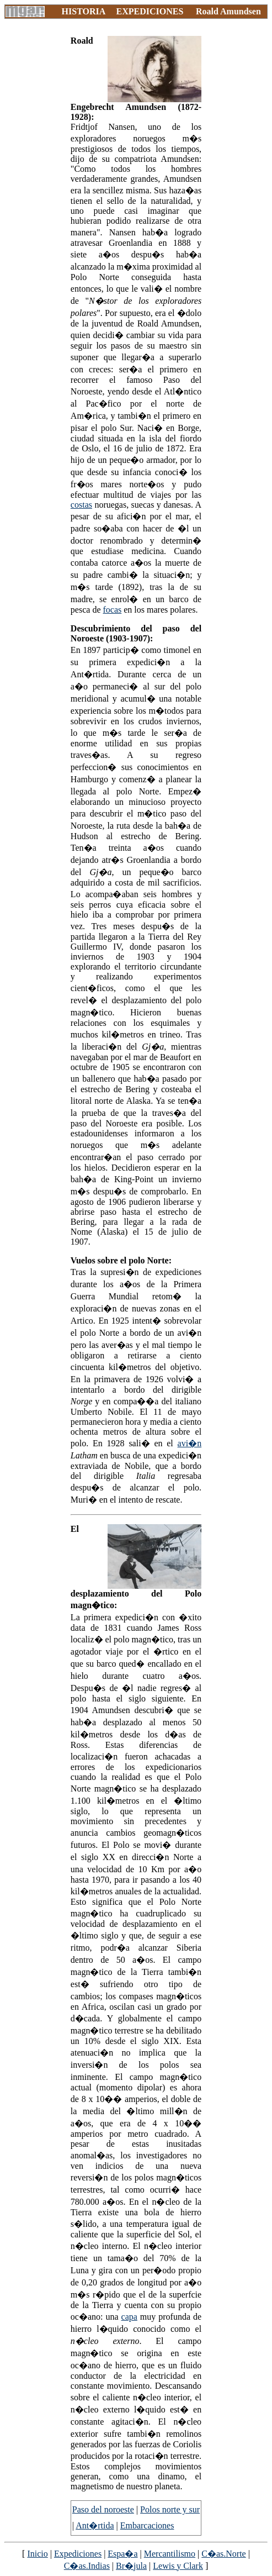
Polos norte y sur (170, 2509)
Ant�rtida (95, 2525)
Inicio (37, 2553)
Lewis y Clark (178, 2565)
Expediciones (78, 2553)
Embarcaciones (147, 2525)
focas (112, 609)
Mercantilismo (169, 2553)
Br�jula (131, 2565)
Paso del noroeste (103, 2509)
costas (81, 504)
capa (129, 2316)
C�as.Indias (87, 2565)
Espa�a (122, 2553)
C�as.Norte (223, 2553)
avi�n (190, 1443)
